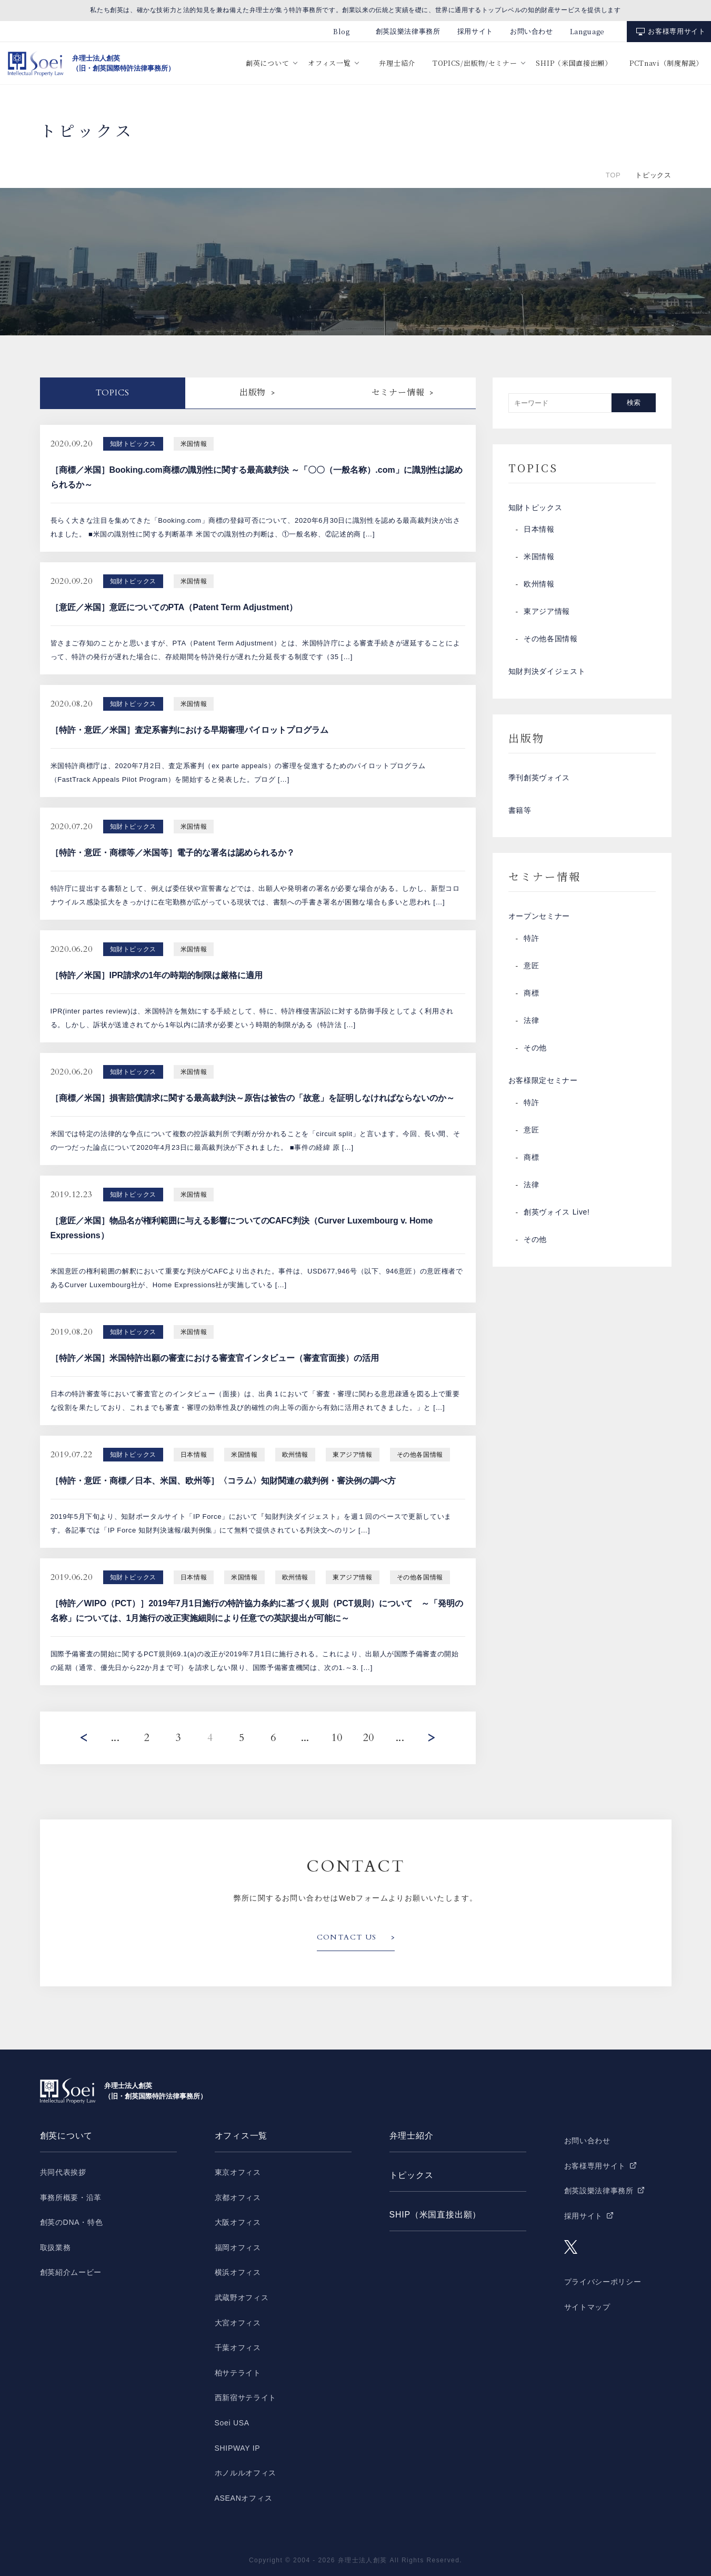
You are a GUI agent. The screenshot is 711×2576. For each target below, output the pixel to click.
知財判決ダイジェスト (547, 672)
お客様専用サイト (676, 31)
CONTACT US (347, 1937)
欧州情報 (539, 585)
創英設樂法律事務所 (408, 31)
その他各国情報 (551, 639)
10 (336, 1737)
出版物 (252, 393)
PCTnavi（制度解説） (666, 63)
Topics (112, 393)
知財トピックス (535, 508)
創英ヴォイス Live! (557, 1213)
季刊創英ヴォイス (539, 778)
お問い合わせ (531, 31)
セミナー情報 (398, 393)
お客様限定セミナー (543, 1082)
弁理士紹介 (397, 63)
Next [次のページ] (431, 1738)
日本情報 (539, 530)
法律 (531, 1022)
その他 (535, 1049)
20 (368, 1737)
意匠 (531, 967)
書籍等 (520, 811)
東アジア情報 (547, 612)
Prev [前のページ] (84, 1738)
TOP (613, 175)
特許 (531, 940)
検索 (633, 402)
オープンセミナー (539, 917)
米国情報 (539, 557)
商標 (531, 994)
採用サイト (475, 31)
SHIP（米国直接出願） (574, 63)
